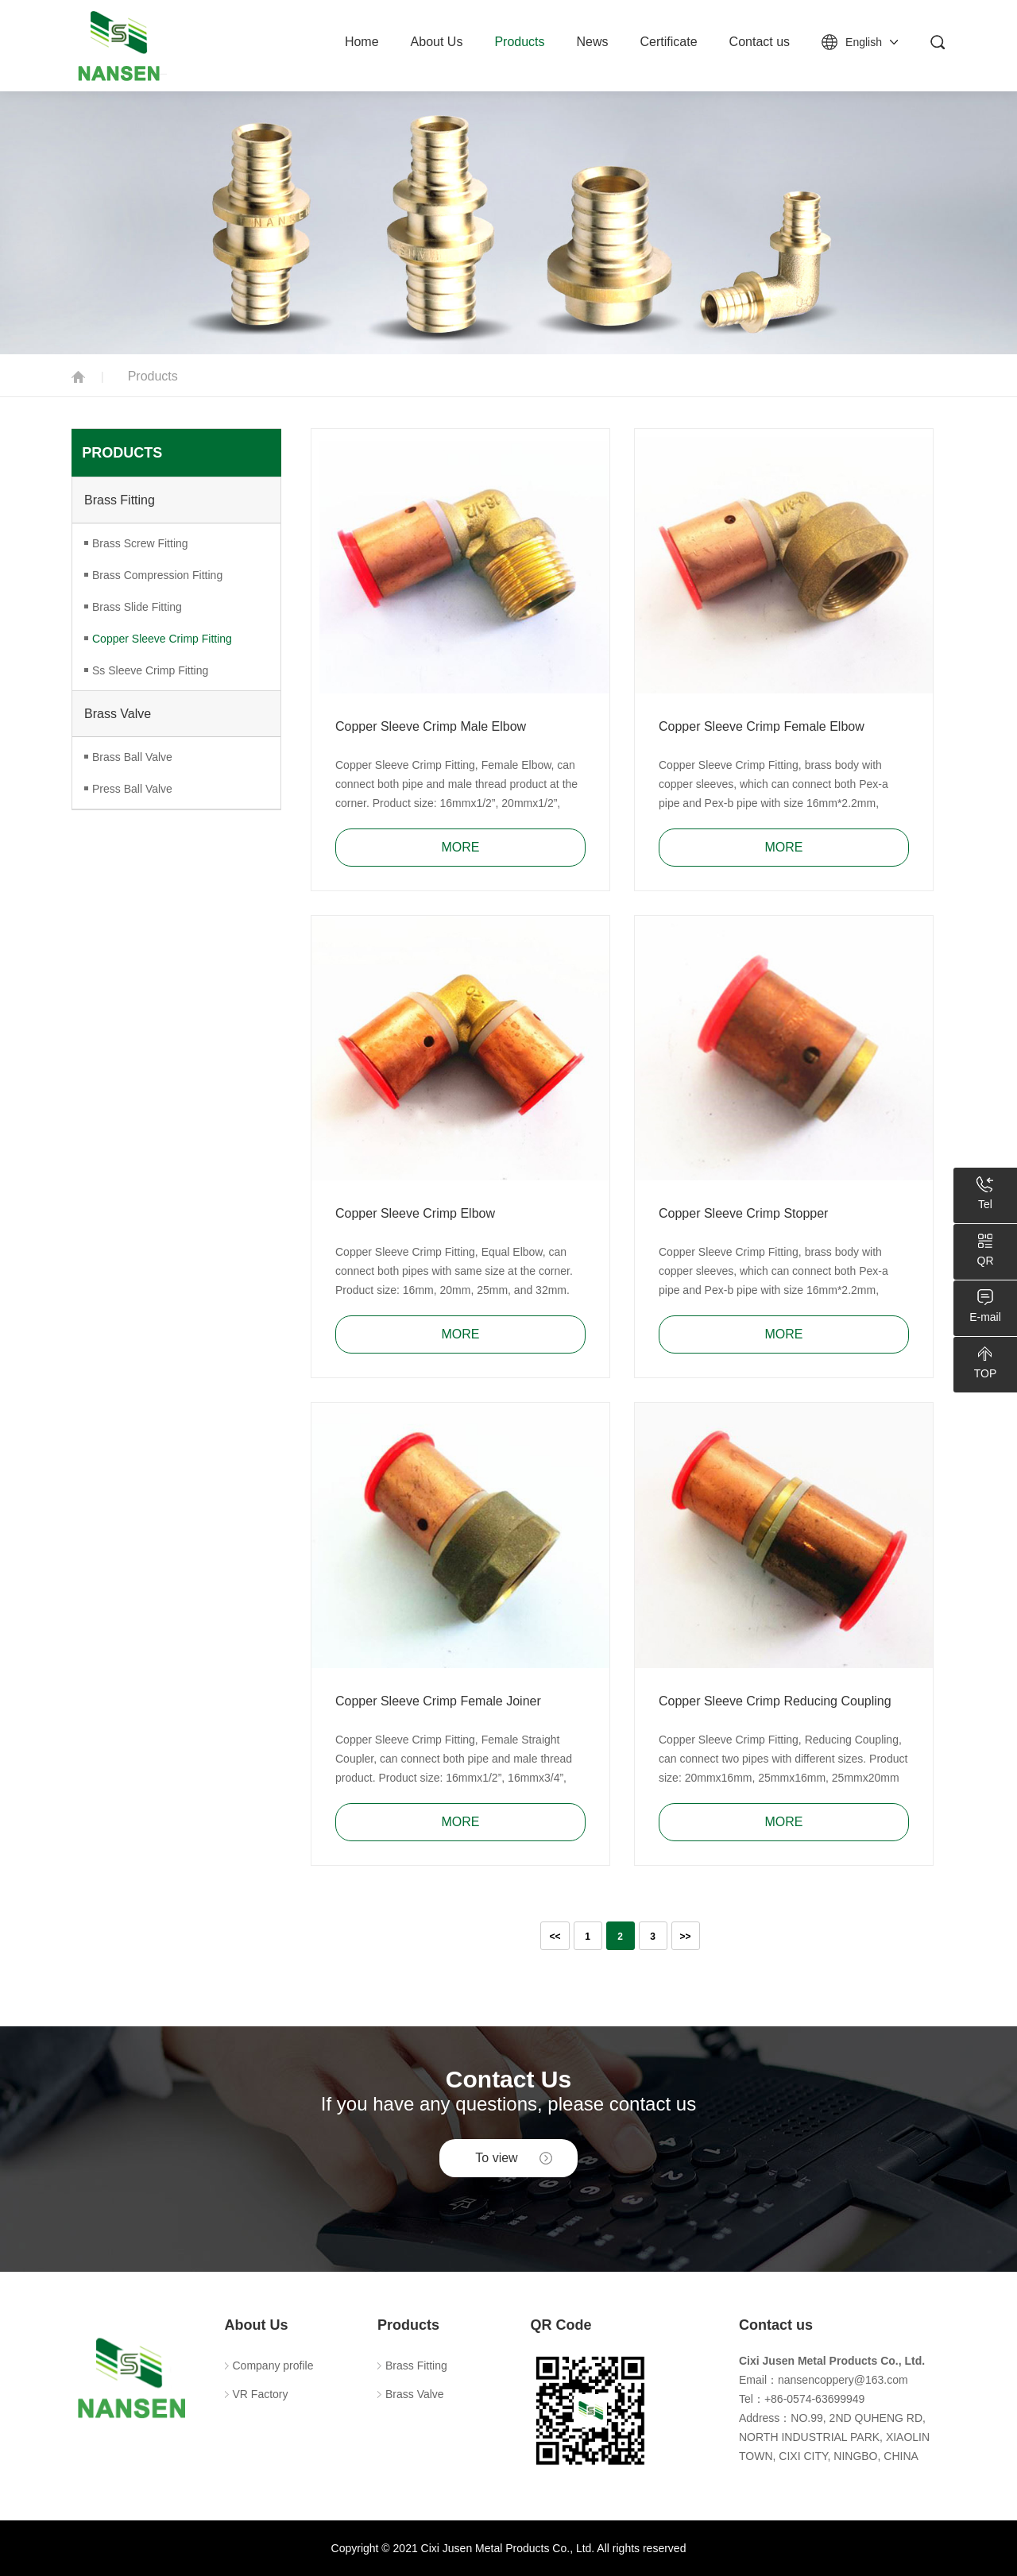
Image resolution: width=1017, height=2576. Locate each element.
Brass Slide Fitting (137, 607)
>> (685, 1936)
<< (554, 1936)
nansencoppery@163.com (843, 2379)
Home (362, 41)
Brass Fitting (119, 500)
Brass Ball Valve (132, 757)
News (593, 41)
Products (519, 41)
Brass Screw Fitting (140, 543)
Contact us (759, 41)
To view (496, 2158)
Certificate (669, 41)
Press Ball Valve (132, 788)
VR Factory (260, 2394)
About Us (437, 41)
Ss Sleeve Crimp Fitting (150, 670)
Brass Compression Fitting (157, 575)
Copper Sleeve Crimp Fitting (162, 638)
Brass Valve (117, 713)
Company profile (273, 2365)
